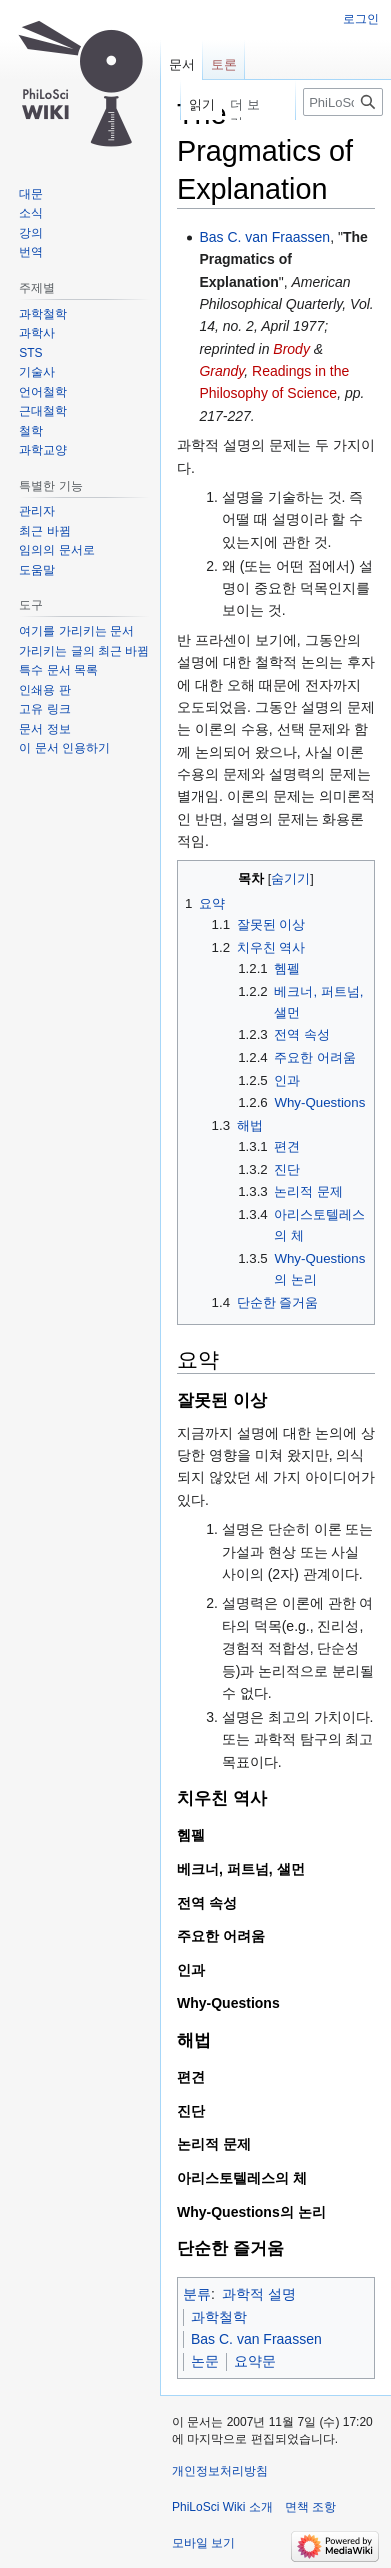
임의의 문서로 (56, 550)
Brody (291, 349)
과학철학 (219, 2317)
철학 (31, 431)
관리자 (37, 511)
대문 (31, 194)
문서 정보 (44, 729)
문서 (182, 64)
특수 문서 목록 (58, 670)
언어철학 (43, 392)
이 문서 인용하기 (64, 748)
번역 (31, 252)
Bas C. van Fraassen (264, 237)
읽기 (196, 104)
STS (30, 353)
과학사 (37, 333)
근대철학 (43, 411)
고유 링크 (44, 709)
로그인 (361, 19)
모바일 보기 (203, 2543)
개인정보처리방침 (220, 2471)
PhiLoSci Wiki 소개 (222, 2507)
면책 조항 (310, 2507)
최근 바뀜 (44, 531)
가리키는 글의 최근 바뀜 (84, 651)
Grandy (221, 371)
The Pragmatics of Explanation (283, 259)
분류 (197, 2294)
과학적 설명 (259, 2294)
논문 (205, 2361)
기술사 (37, 372)
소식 (31, 213)
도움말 (37, 570)
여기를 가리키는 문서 (76, 631)
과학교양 (43, 450)
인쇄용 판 (44, 690)
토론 (224, 64)
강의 (31, 233)
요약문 (255, 2361)
